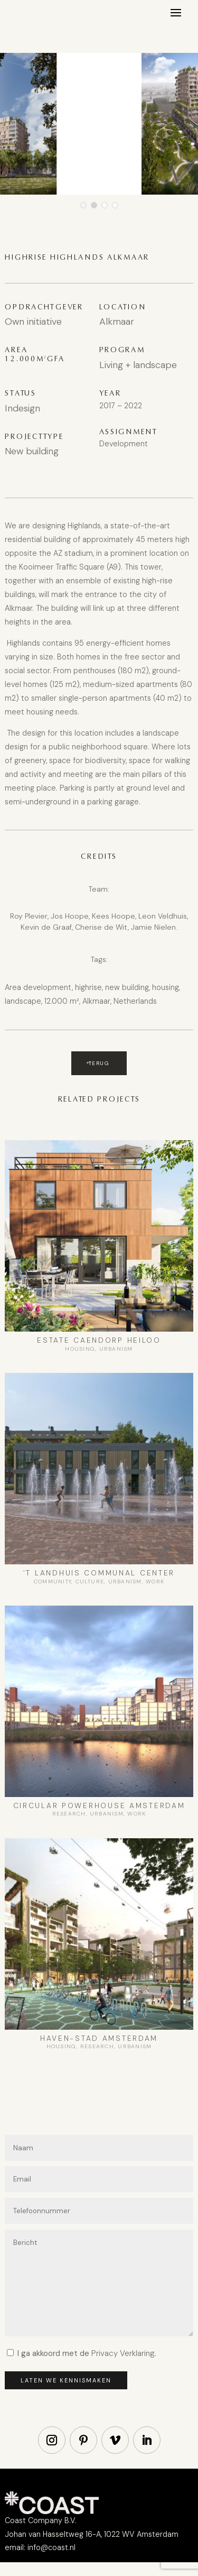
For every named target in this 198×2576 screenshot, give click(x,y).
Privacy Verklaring (123, 2353)
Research (69, 1813)
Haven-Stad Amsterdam (99, 2038)
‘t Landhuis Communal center (99, 1573)
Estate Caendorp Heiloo (99, 1340)
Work (155, 1581)
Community (52, 1581)
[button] (83, 205)
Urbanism (116, 1348)
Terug (99, 1063)
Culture (90, 1581)
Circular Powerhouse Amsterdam (99, 1805)
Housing (80, 1348)
